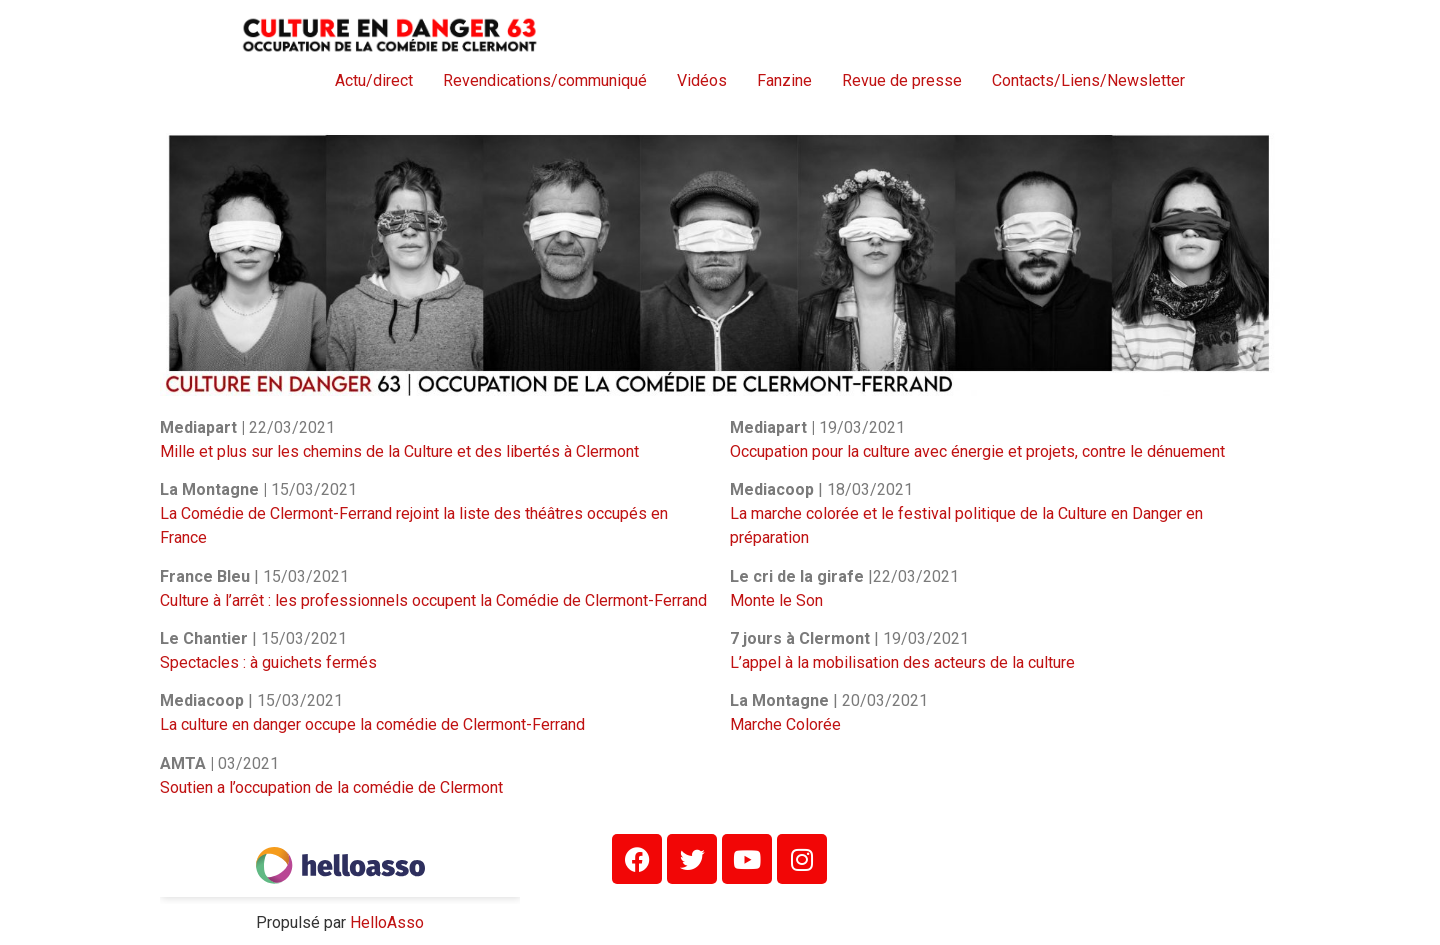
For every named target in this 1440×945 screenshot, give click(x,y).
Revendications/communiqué (545, 80)
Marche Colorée (785, 724)
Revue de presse (902, 80)
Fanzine (784, 80)
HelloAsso (387, 922)
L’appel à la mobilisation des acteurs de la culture (902, 662)
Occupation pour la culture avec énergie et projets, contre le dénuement (977, 451)
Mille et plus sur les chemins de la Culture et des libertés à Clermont (399, 451)
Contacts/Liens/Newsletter (1088, 80)
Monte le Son (776, 600)
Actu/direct (374, 80)
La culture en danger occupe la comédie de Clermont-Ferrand (372, 724)
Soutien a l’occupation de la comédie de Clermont (331, 787)
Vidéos (702, 80)
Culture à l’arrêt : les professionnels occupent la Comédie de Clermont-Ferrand (433, 600)
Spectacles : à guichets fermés (268, 662)
